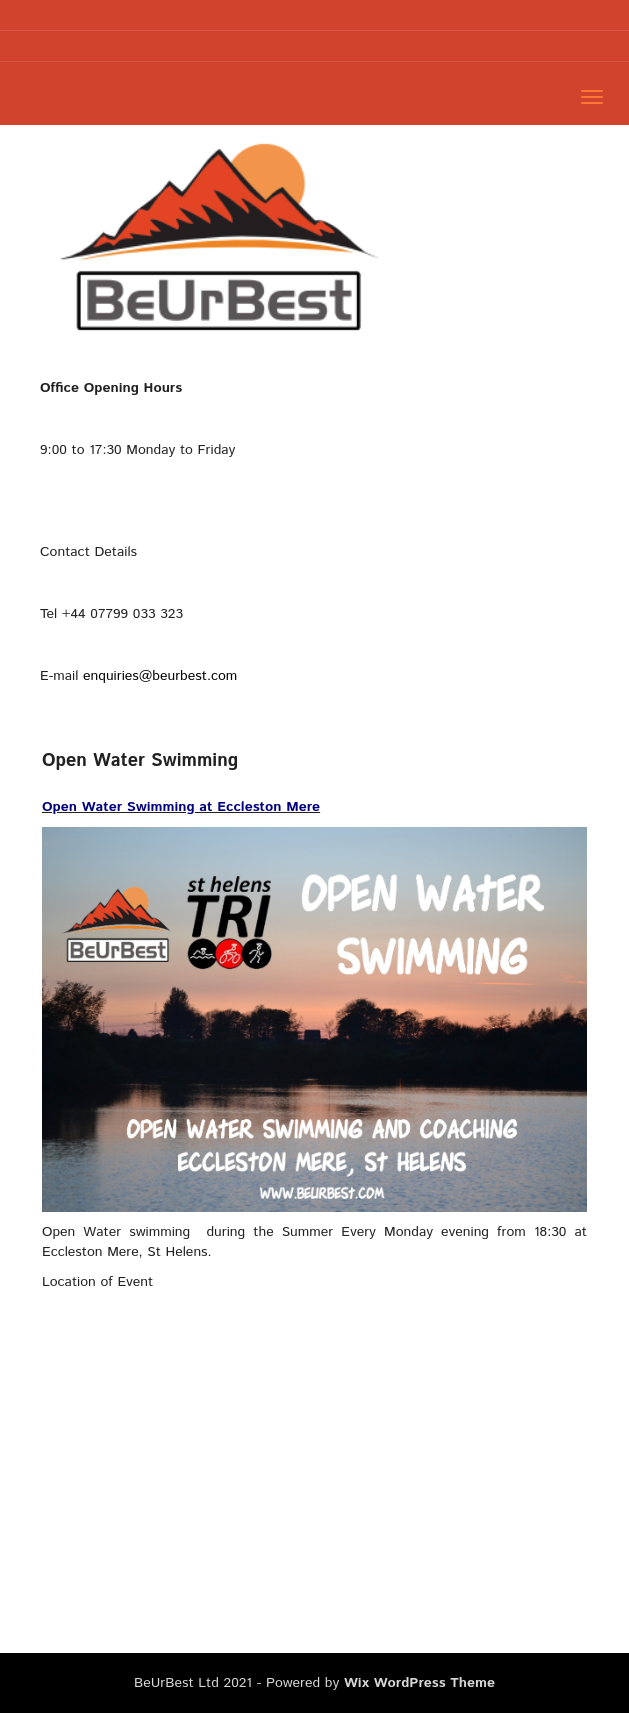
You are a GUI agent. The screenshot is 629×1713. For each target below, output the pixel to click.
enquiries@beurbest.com (160, 676)
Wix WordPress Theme (419, 1683)
